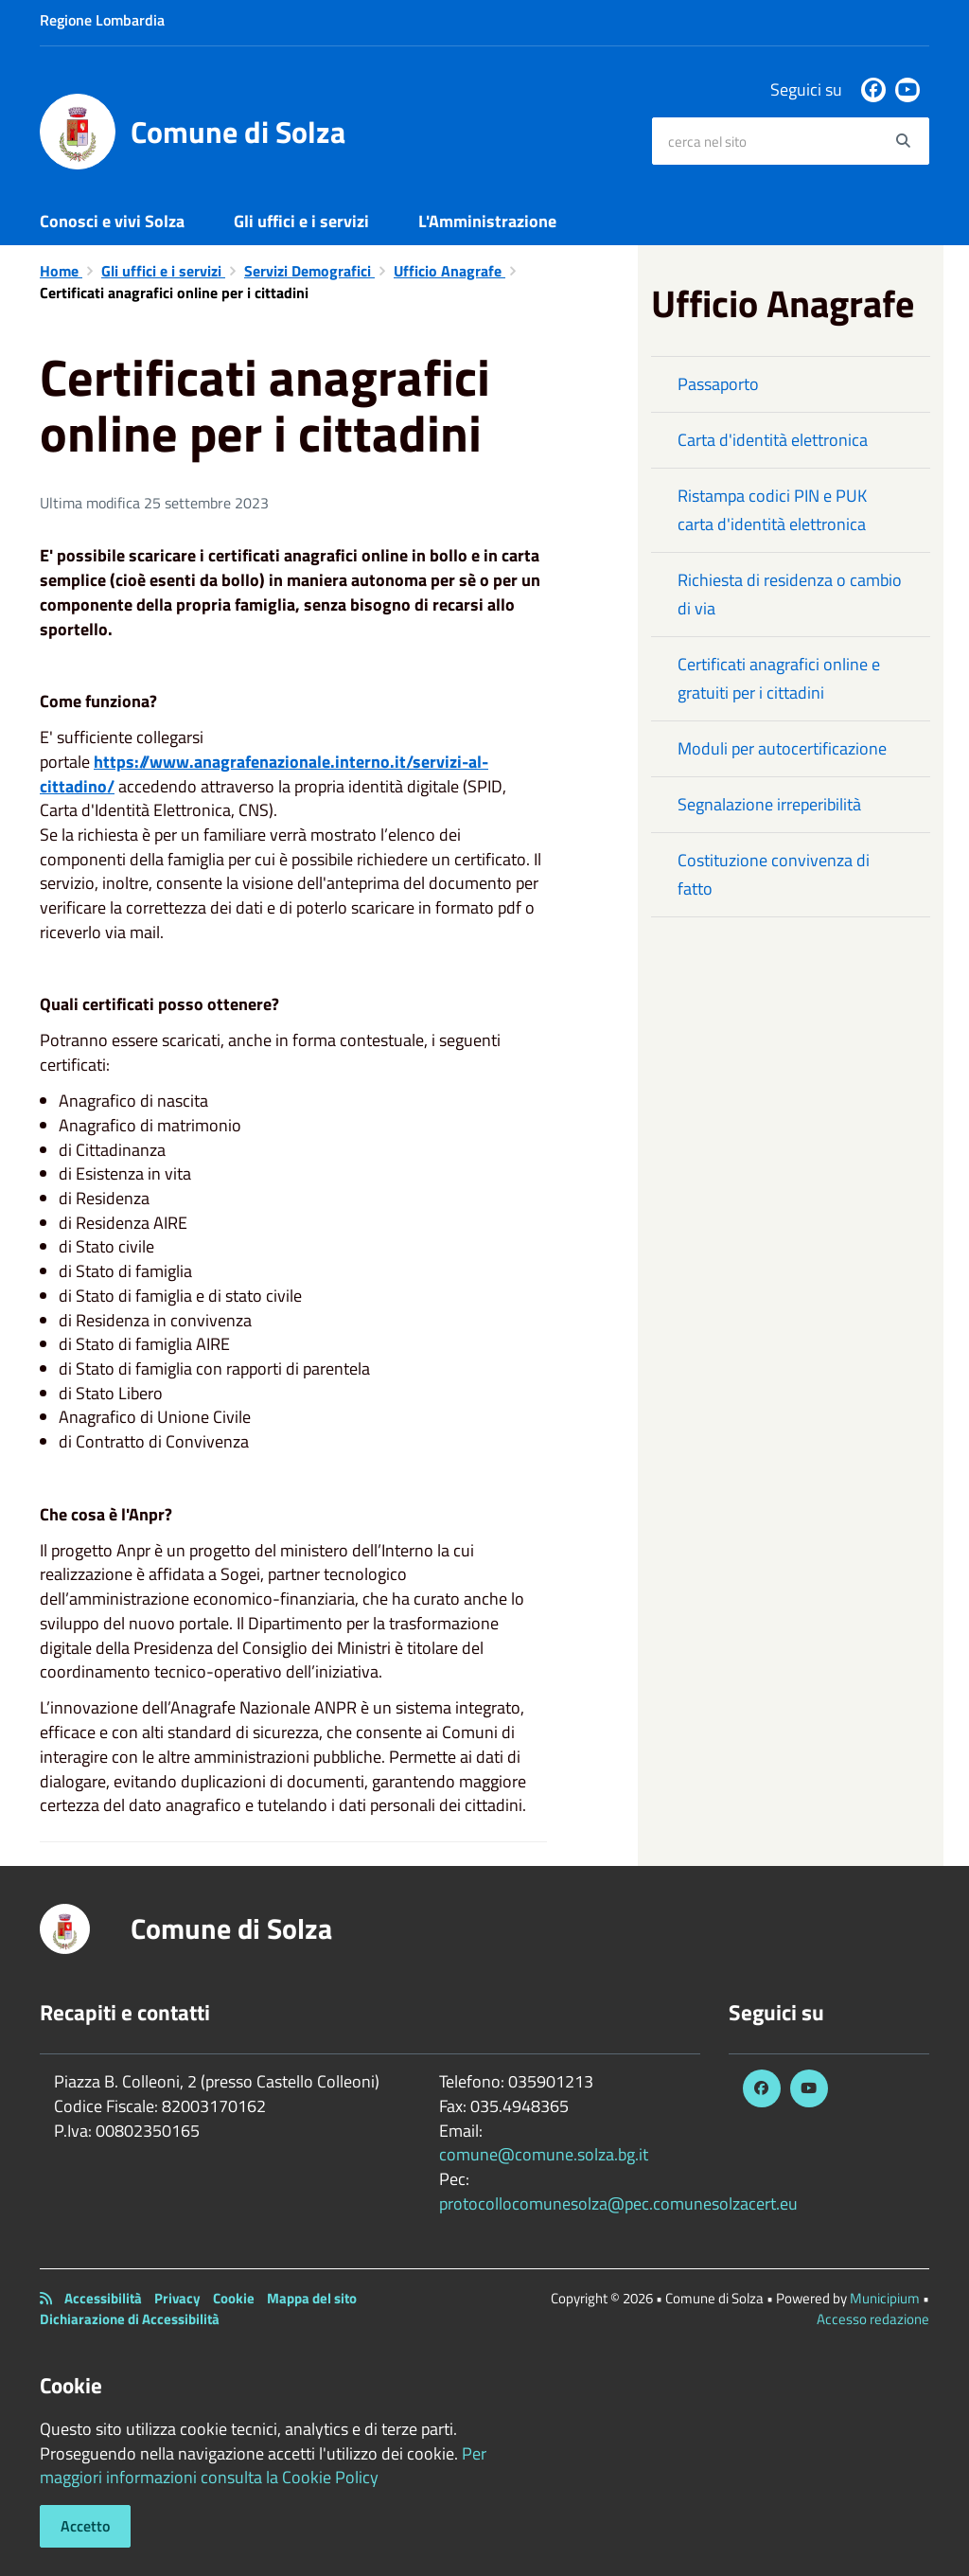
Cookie (234, 2298)
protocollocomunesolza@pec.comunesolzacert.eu (618, 2203)
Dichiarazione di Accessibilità (130, 2319)
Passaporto (718, 384)
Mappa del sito (312, 2298)
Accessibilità (103, 2298)
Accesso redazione (873, 2319)
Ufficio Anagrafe (449, 270)
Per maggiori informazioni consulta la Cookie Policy (263, 2466)
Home (61, 270)
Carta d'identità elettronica (773, 440)
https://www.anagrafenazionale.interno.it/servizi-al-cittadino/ (264, 774)
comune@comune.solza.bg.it (543, 2154)
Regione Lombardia (102, 20)
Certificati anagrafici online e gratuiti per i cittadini (779, 678)
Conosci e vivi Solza (112, 221)
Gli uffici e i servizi (301, 221)
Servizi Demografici (309, 270)
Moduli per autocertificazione (782, 748)
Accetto (85, 2525)
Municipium (885, 2298)
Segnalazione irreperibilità (769, 804)
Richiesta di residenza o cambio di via (790, 594)
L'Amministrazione (487, 221)
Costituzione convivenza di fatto (774, 874)
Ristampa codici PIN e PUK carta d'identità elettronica (772, 510)
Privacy (177, 2298)
